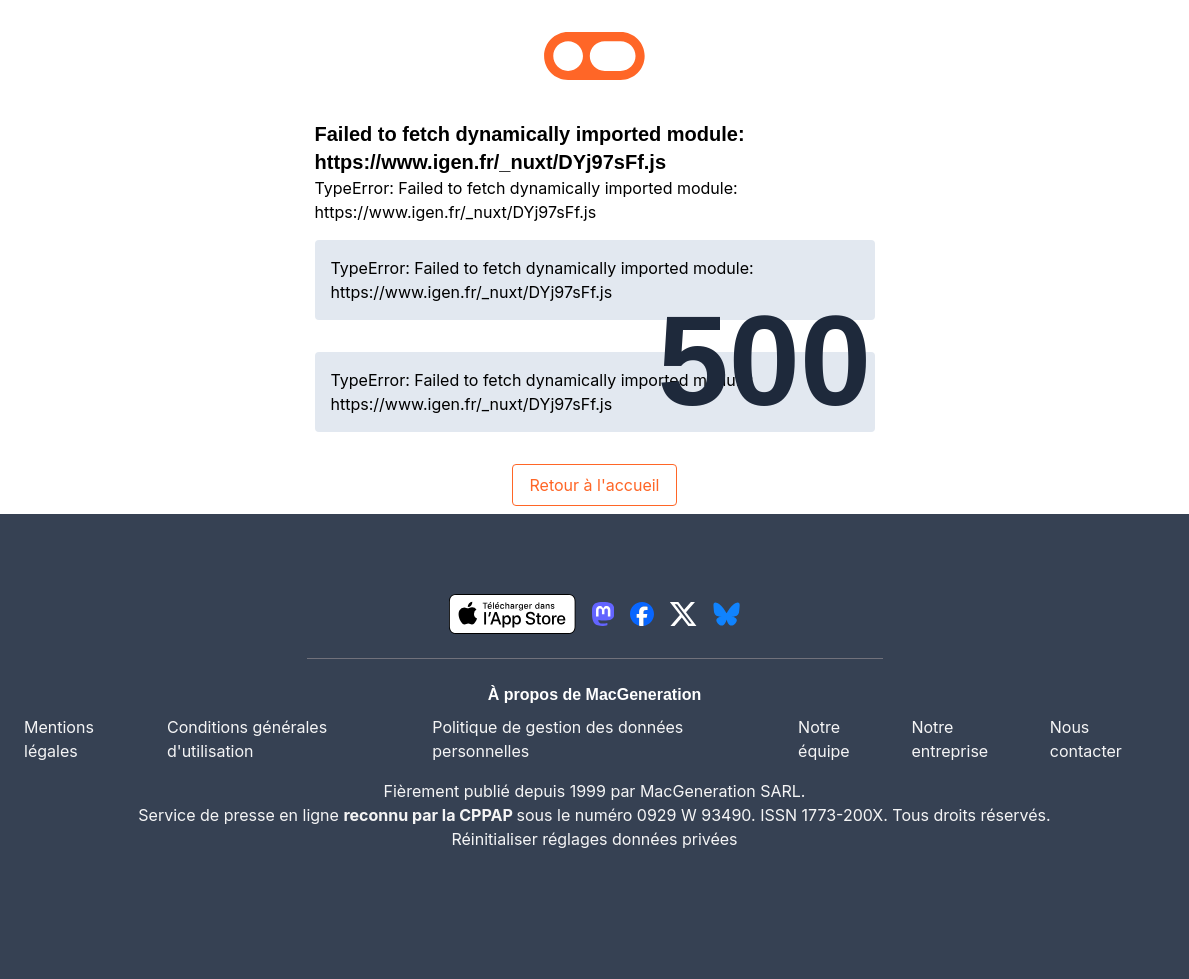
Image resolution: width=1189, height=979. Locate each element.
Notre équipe (824, 739)
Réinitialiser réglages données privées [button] (594, 839)
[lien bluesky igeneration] (726, 614)
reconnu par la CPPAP (429, 815)
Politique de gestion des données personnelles (557, 739)
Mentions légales (59, 739)
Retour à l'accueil (594, 485)
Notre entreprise (949, 739)
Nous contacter (1086, 739)
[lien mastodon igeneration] (603, 614)
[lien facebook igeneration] (642, 614)
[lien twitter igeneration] (683, 614)
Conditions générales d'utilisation (247, 739)
